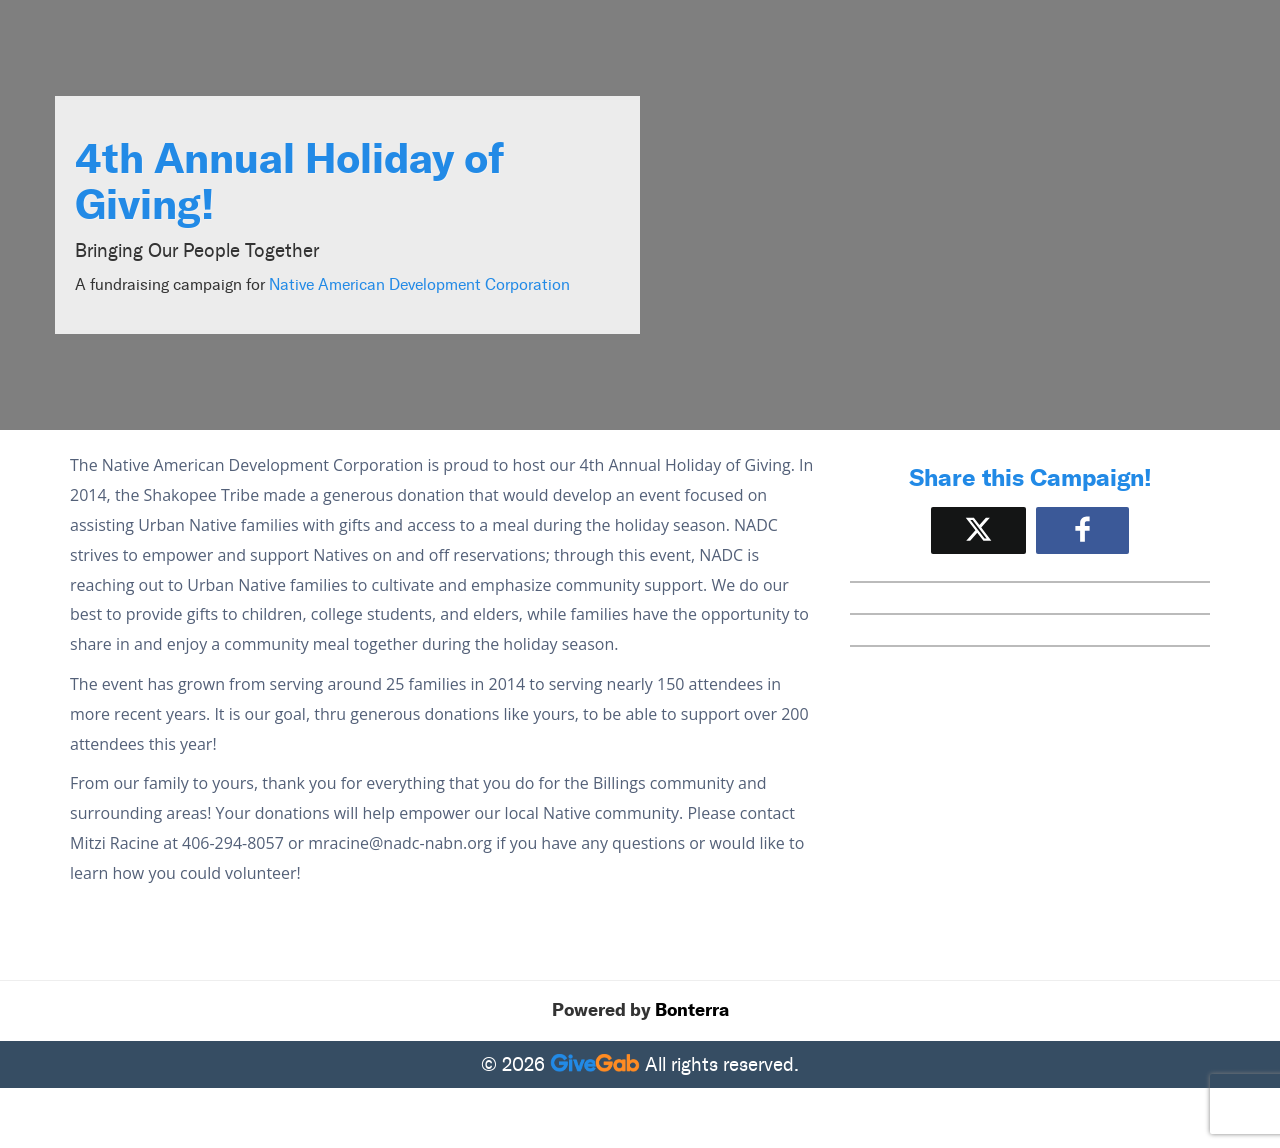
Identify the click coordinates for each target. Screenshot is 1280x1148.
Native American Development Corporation (419, 284)
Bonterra (692, 1010)
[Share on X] (978, 530)
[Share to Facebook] (1082, 530)
